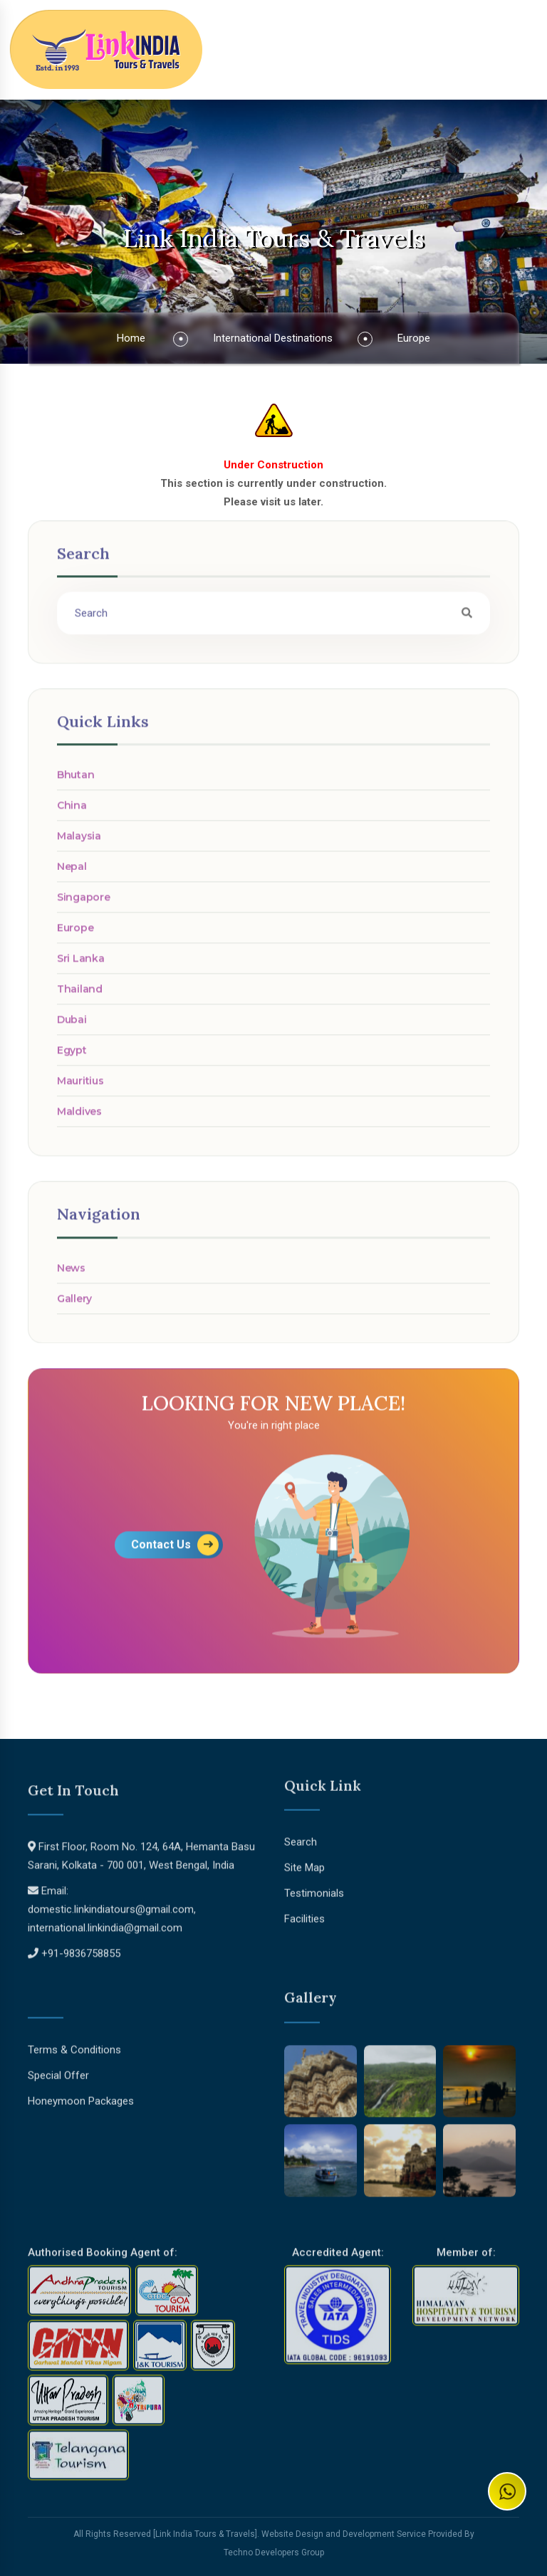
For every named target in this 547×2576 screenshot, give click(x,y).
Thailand (80, 995)
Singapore (83, 903)
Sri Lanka (80, 964)
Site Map (304, 1862)
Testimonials (314, 1887)
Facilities (304, 1913)
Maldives (79, 1117)
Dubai (72, 1025)
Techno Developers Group (274, 2552)
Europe (413, 338)
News (71, 1273)
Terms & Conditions (74, 2044)
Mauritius (80, 1087)
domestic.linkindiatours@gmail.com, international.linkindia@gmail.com (112, 1924)
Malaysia (79, 842)
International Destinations (273, 338)
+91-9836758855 (80, 1958)
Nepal (72, 872)
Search (300, 1836)
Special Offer (58, 2070)
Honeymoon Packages (81, 2095)
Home (131, 338)
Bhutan (75, 780)
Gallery (74, 1304)
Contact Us (175, 1550)
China (72, 811)
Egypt (72, 1056)
